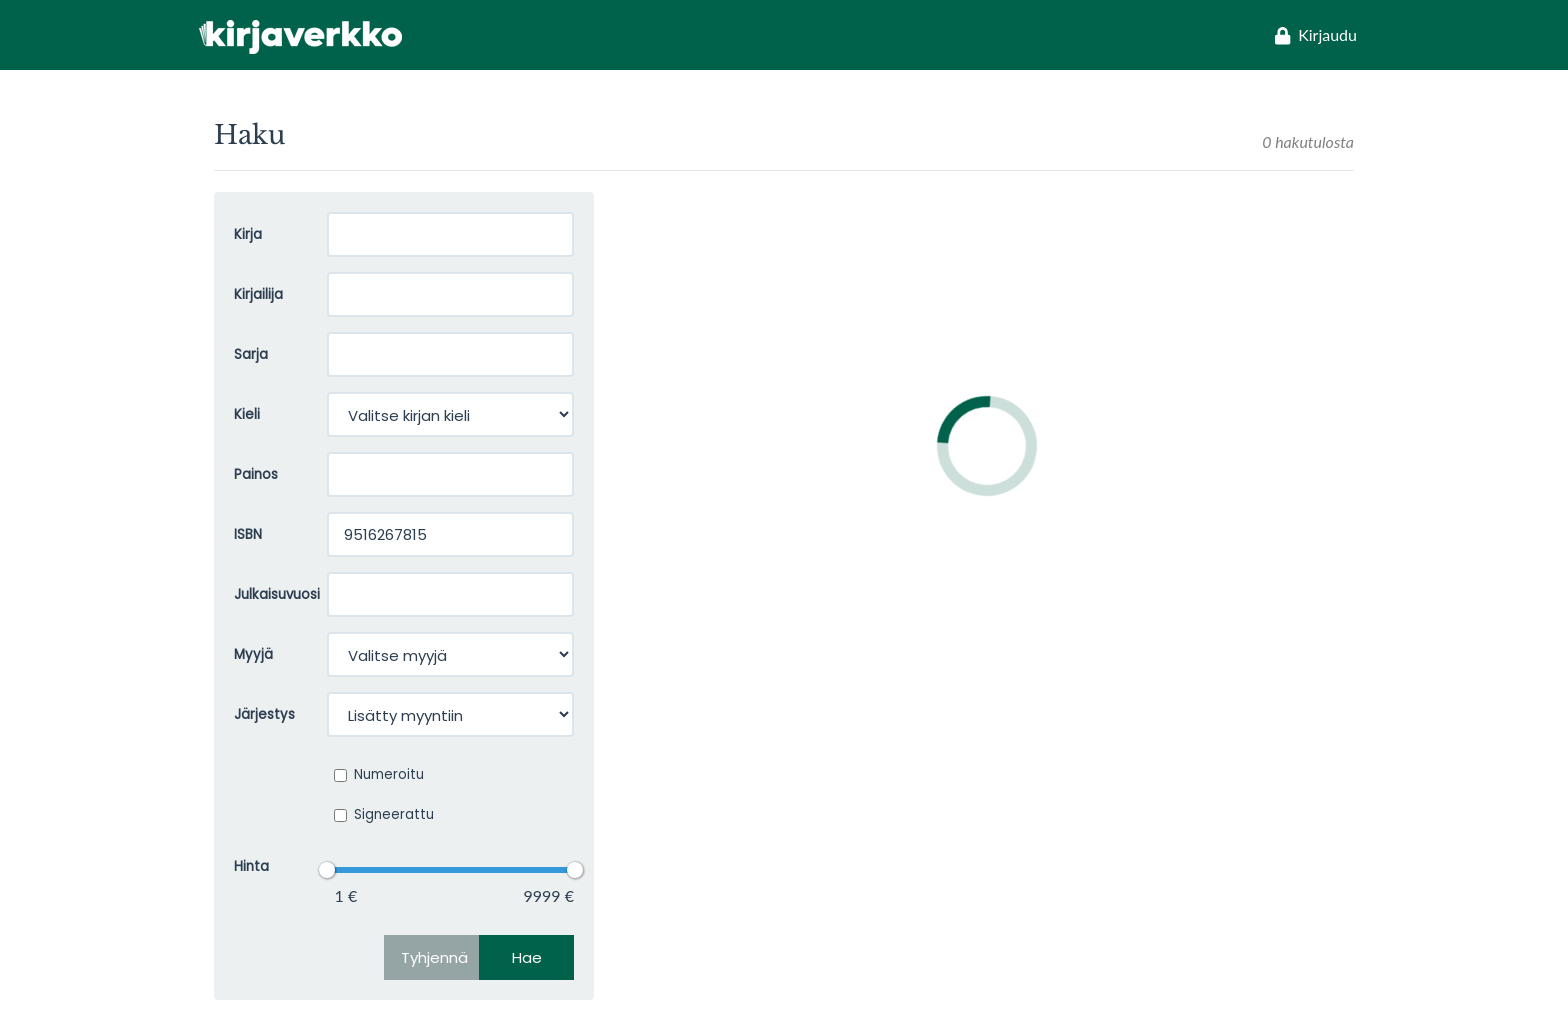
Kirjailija (258, 294)
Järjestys (264, 714)
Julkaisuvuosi (265, 594)
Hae (527, 957)
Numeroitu (379, 774)
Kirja (248, 234)
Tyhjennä (434, 957)
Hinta (251, 866)
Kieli (247, 414)
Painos (256, 474)
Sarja (251, 354)
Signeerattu (384, 814)
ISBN (248, 534)
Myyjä (253, 654)
